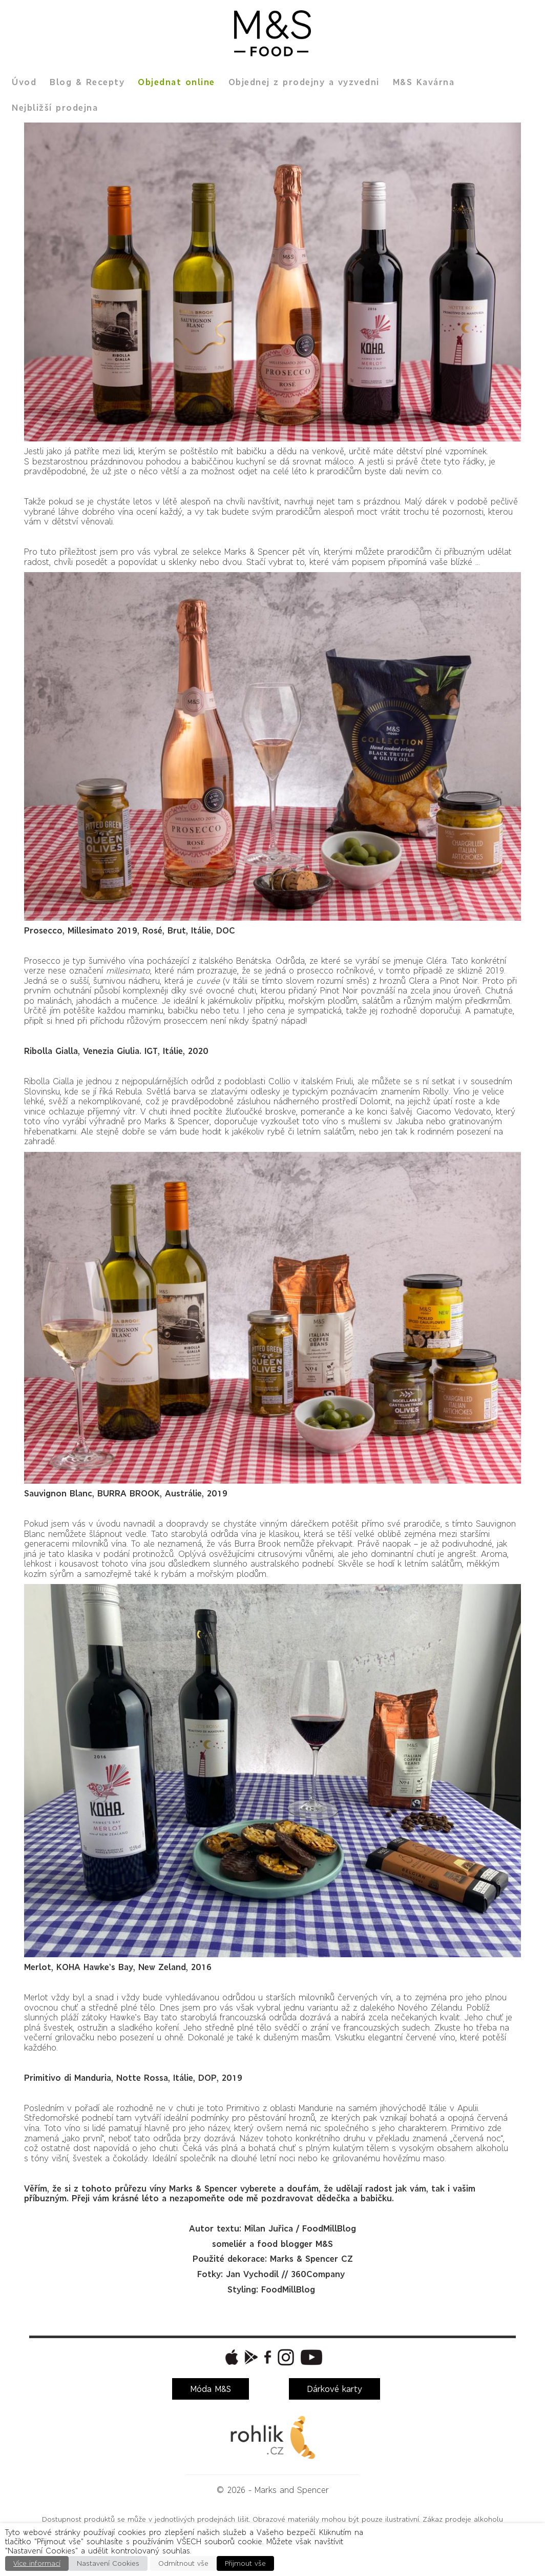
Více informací (36, 2563)
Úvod (24, 82)
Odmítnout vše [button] (183, 2563)
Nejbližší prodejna (55, 107)
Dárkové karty (334, 2389)
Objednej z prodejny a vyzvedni (304, 82)
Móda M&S (210, 2389)
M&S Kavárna (424, 82)
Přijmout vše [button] (245, 2563)
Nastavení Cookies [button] (108, 2563)
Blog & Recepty (87, 82)
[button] (230, 2357)
